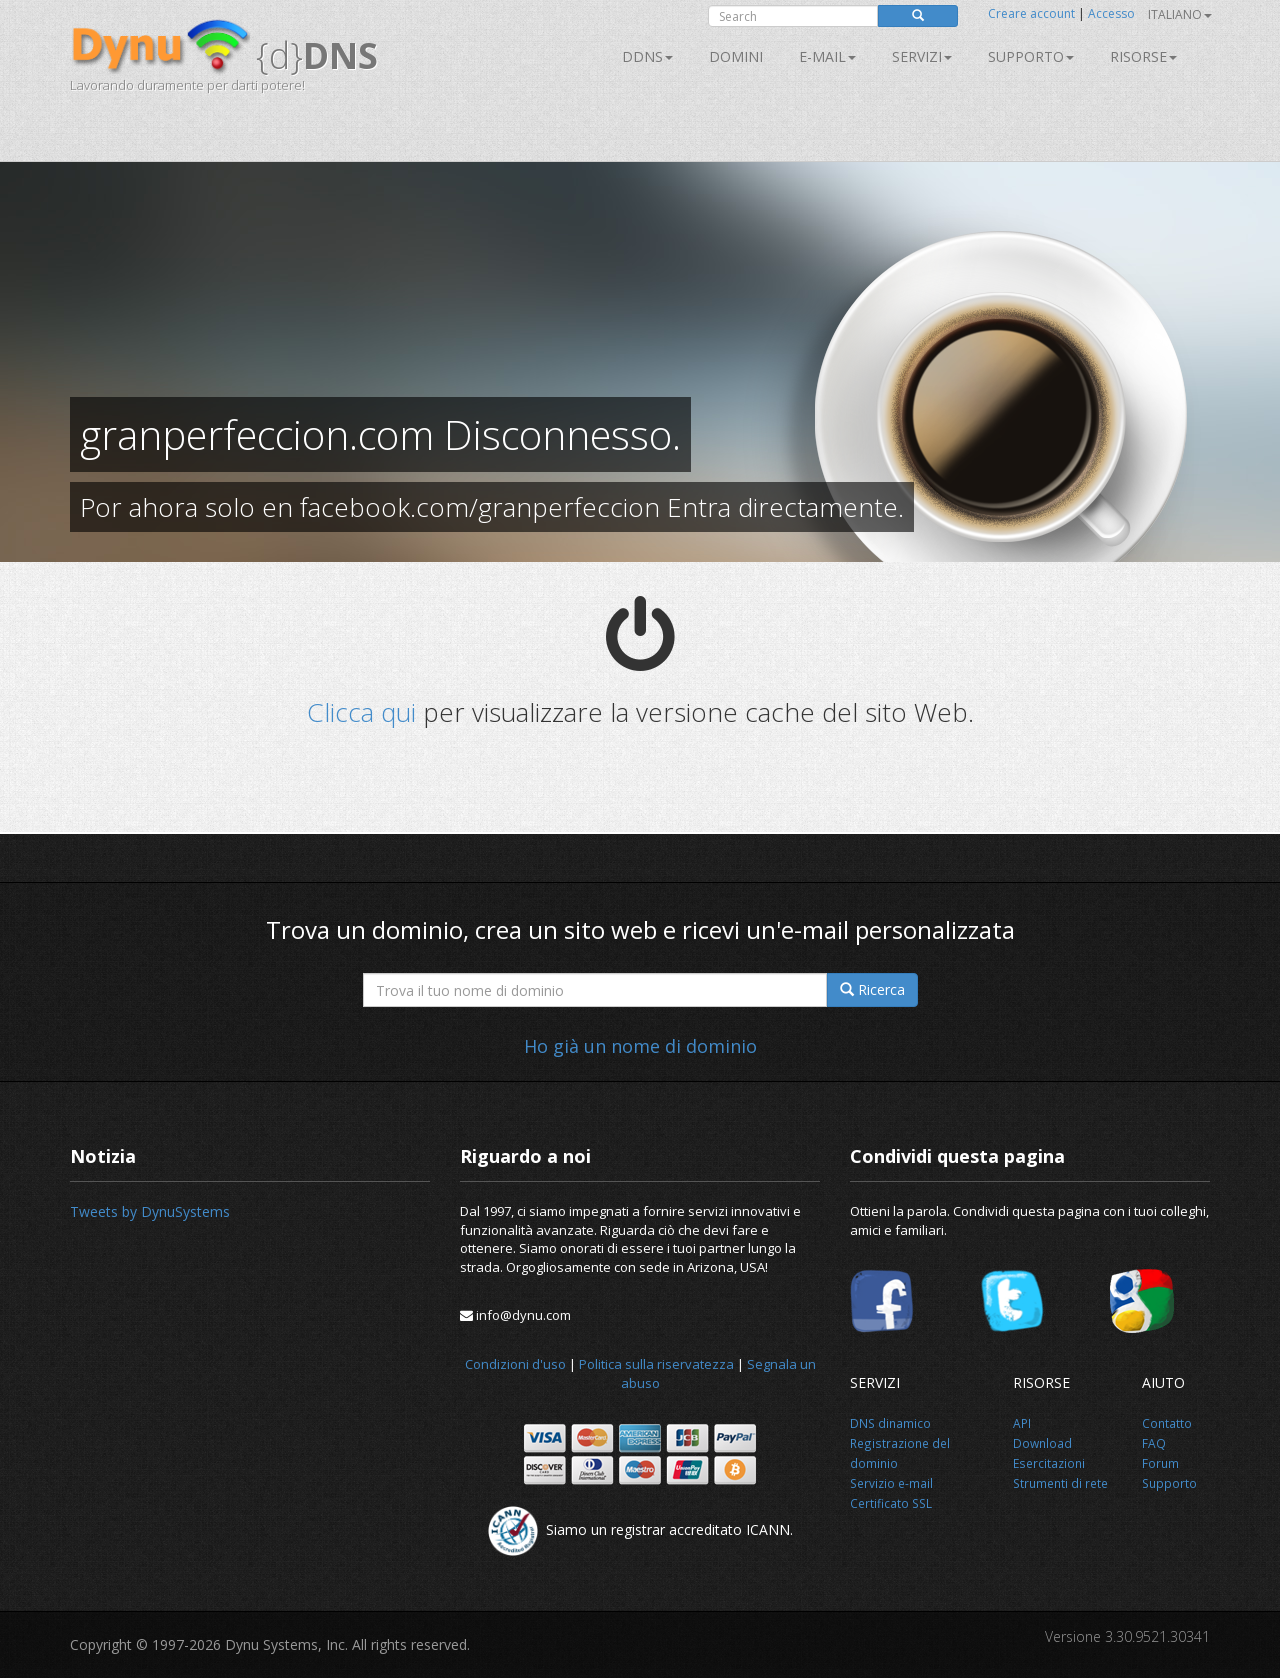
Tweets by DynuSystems (150, 1211)
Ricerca (872, 989)
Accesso (1111, 13)
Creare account (1031, 13)
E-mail (827, 56)
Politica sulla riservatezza (656, 1364)
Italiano (1180, 14)
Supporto (1031, 56)
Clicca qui (361, 712)
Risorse (1143, 56)
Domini (736, 56)
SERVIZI (922, 56)
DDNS (647, 56)
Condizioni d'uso (515, 1364)
